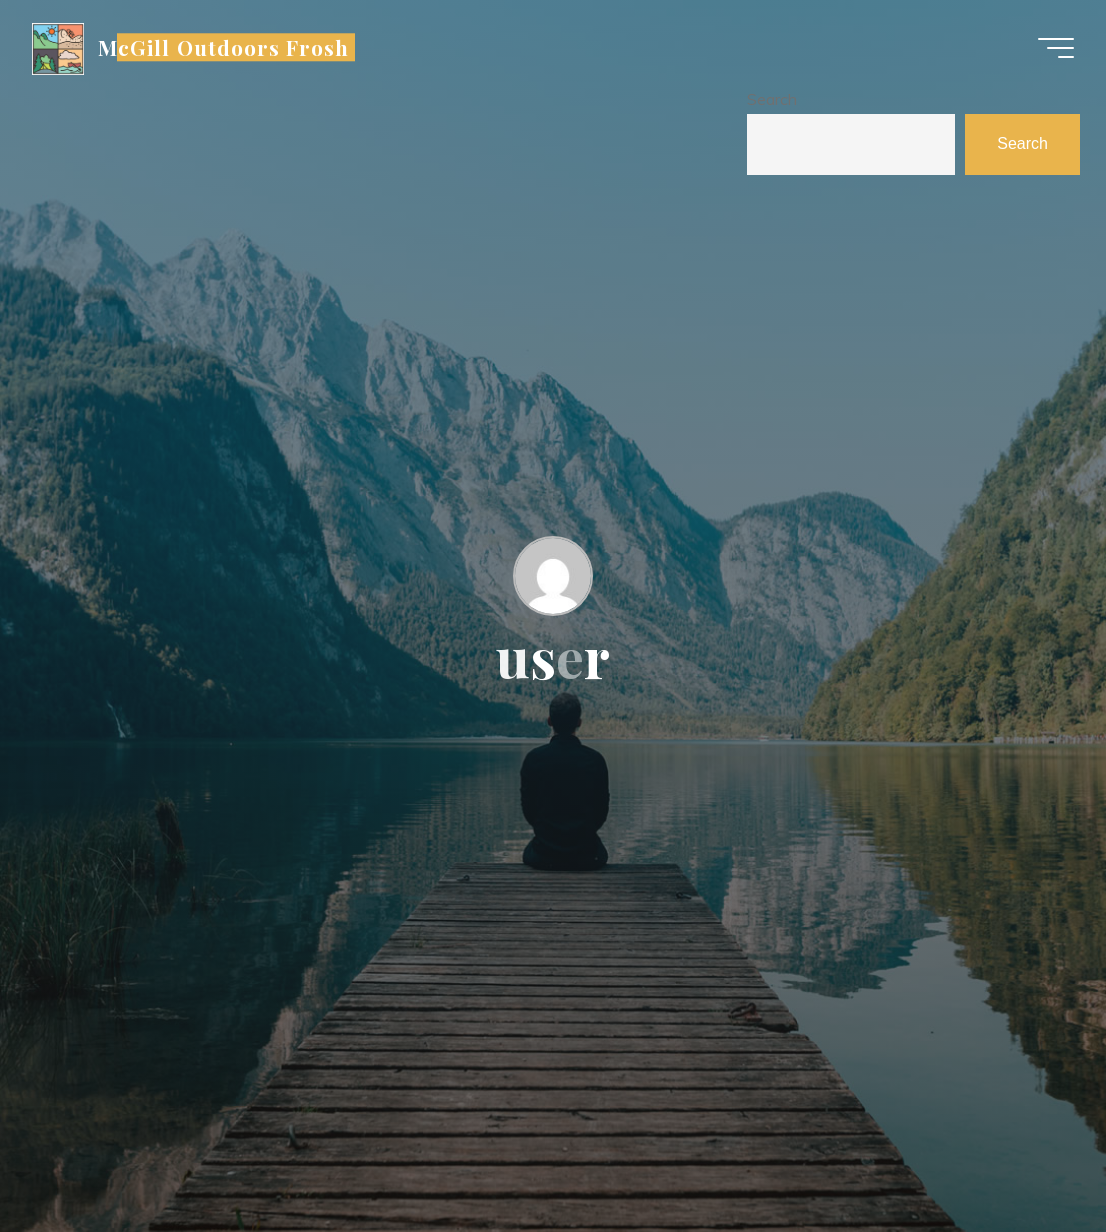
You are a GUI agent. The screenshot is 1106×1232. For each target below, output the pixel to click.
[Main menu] (1056, 48)
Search (772, 99)
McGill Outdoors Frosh (223, 47)
